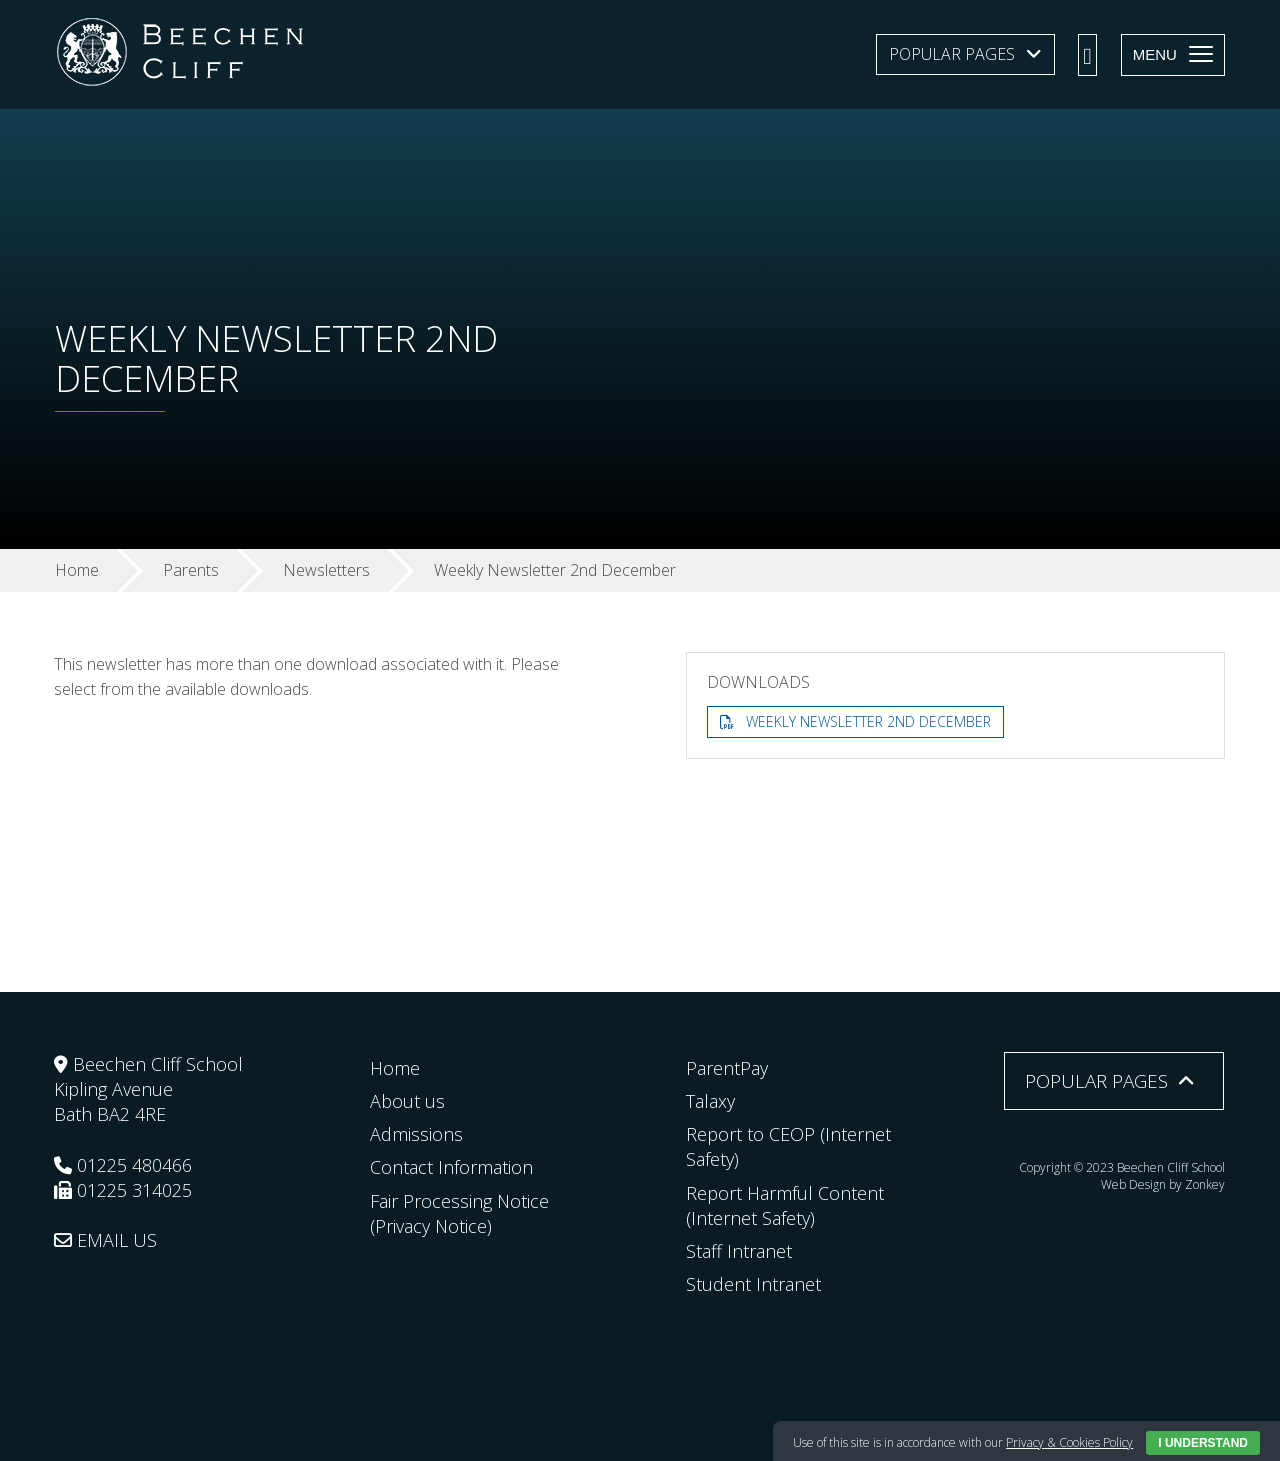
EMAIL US (105, 1240)
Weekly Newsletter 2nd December (868, 721)
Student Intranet (753, 1284)
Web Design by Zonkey (1163, 1184)
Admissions (416, 1134)
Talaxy (710, 1101)
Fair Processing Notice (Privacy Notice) (459, 1213)
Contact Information (451, 1167)
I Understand (1203, 1443)
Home (395, 1068)
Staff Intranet (739, 1251)
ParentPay (727, 1068)
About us (407, 1101)
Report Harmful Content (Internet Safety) (785, 1205)
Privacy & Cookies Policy (1069, 1442)
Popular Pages (952, 54)
